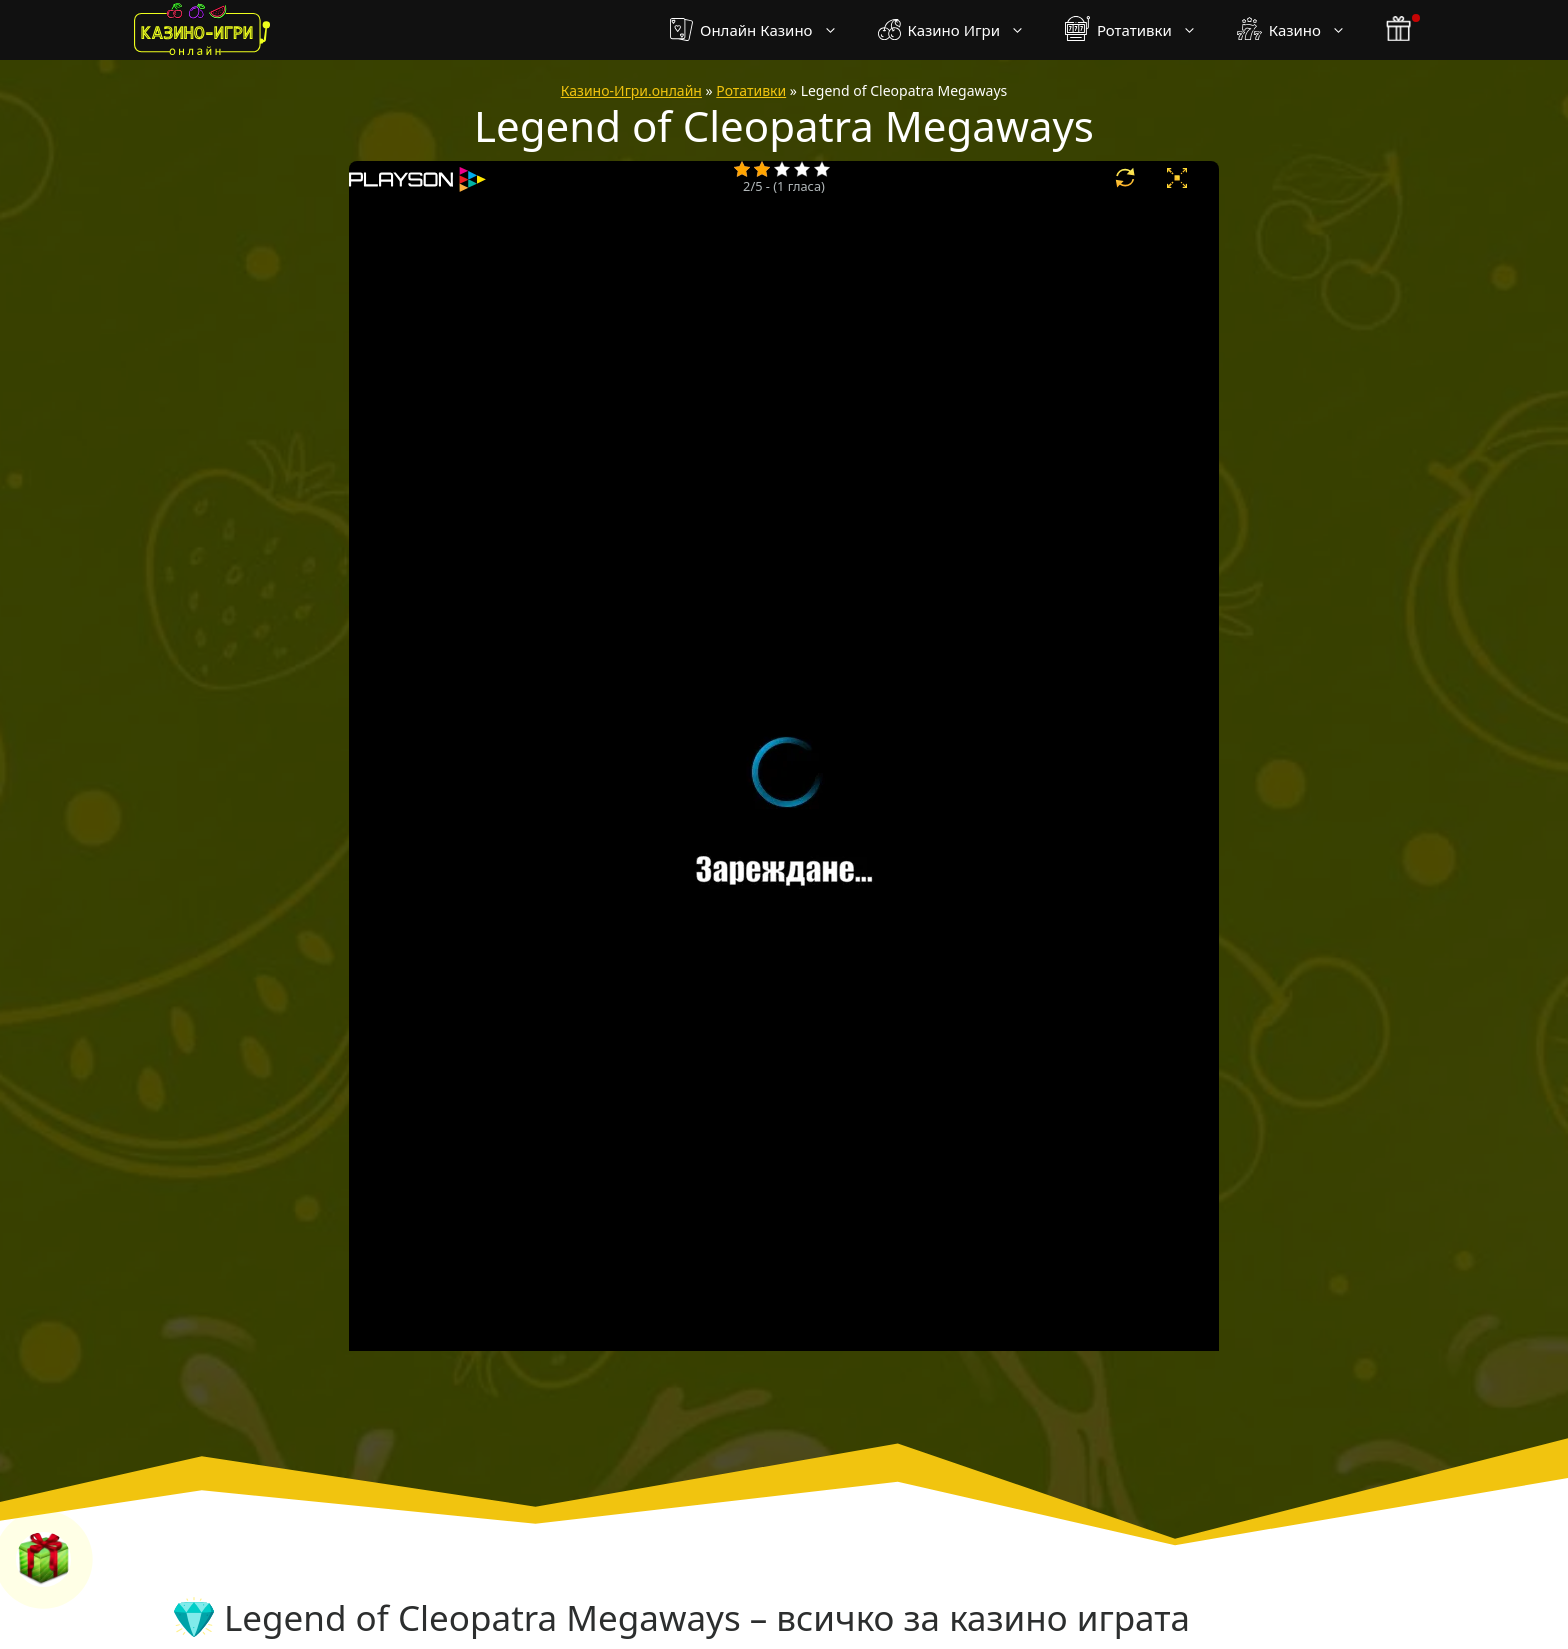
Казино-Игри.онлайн (631, 90)
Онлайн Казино (763, 30)
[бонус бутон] (1400, 30)
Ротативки (1141, 30)
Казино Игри (961, 30)
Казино (1301, 30)
